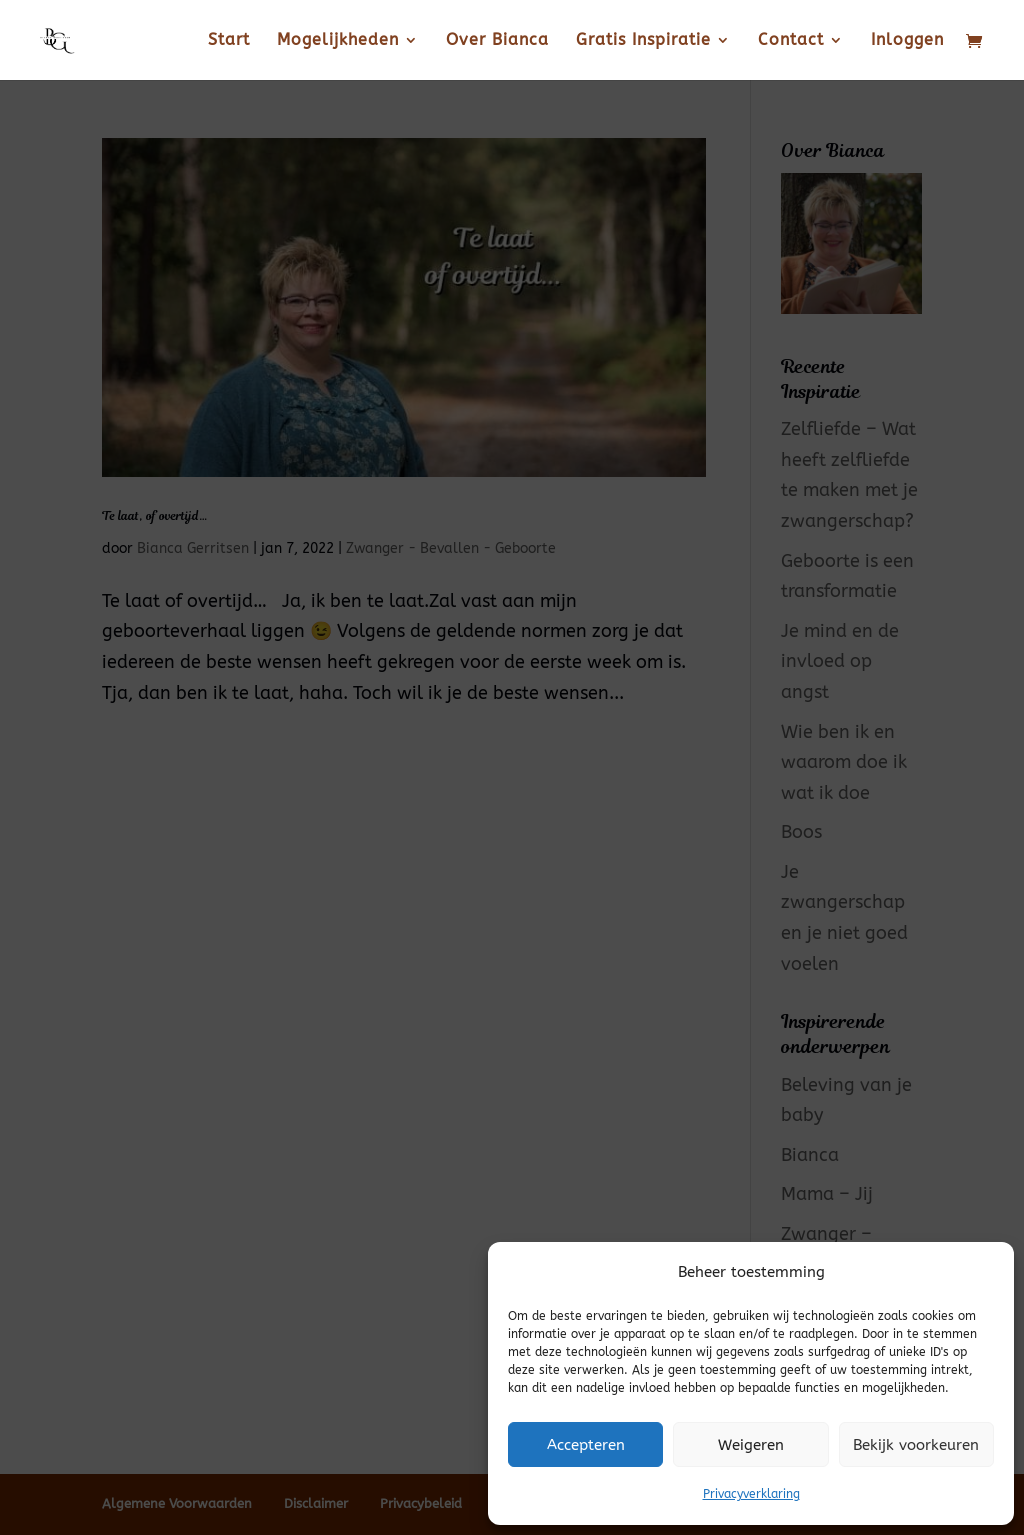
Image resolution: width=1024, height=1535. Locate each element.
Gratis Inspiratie (643, 41)
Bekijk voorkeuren (916, 1445)
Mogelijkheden (338, 41)
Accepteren (586, 1445)
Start (229, 41)
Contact (791, 41)
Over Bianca (497, 41)
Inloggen (907, 41)
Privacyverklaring (751, 1494)
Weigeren (751, 1445)
